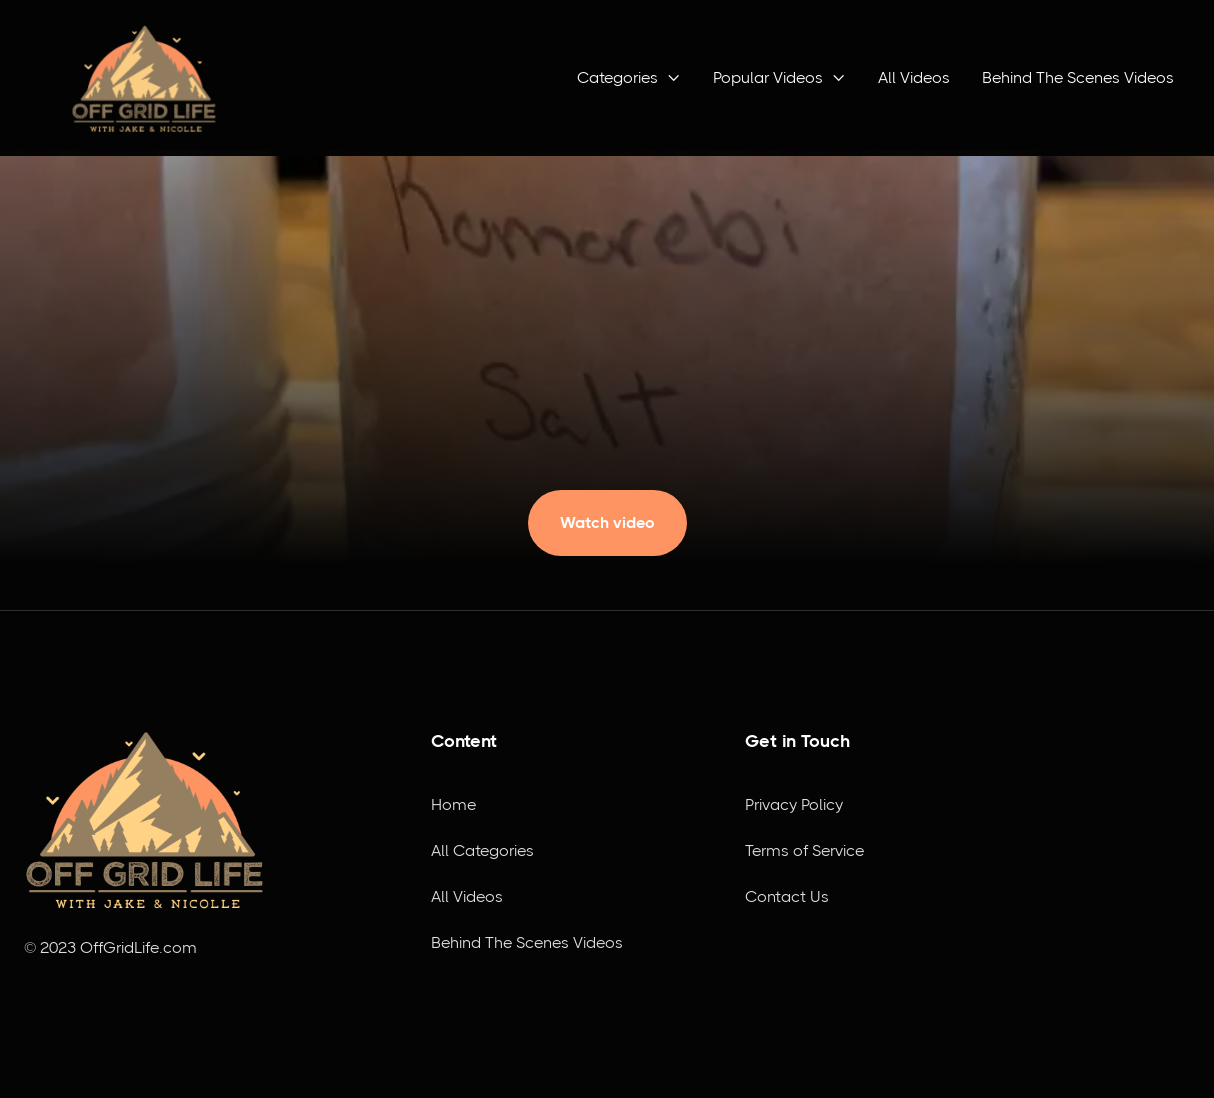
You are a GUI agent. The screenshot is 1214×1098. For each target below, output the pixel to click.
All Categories (482, 850)
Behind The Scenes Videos (1078, 77)
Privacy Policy (794, 804)
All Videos (914, 77)
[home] (144, 78)
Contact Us (787, 896)
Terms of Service (804, 850)
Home (453, 804)
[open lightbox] (607, 513)
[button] (629, 78)
